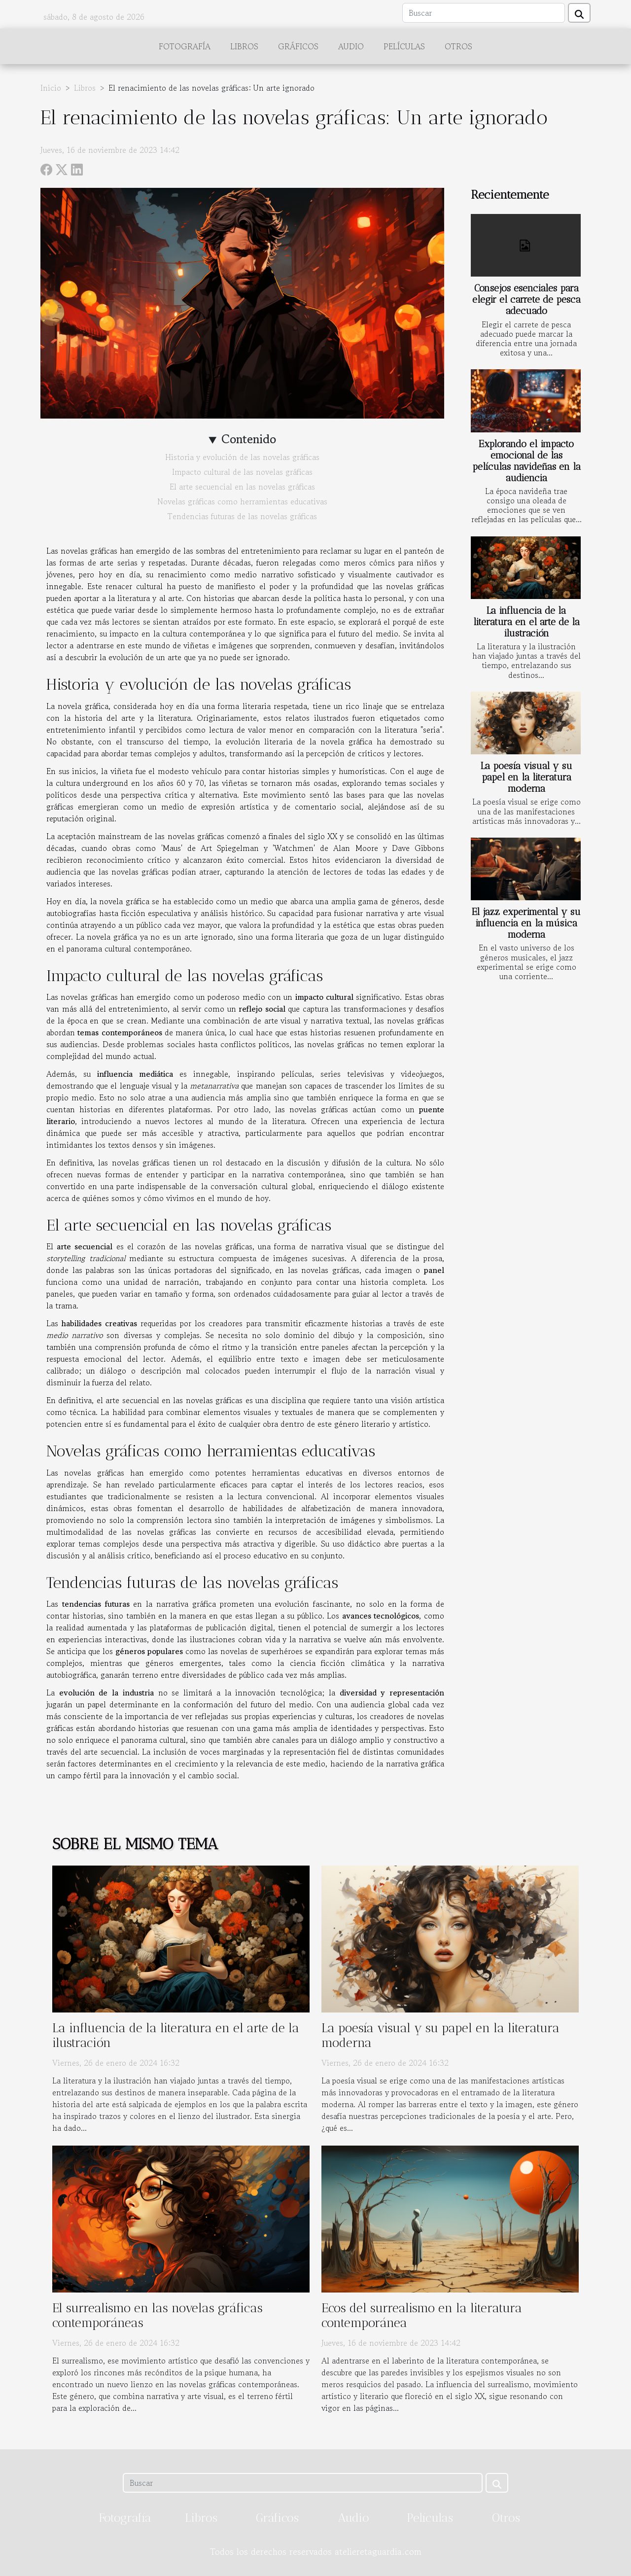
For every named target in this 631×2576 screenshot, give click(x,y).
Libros (244, 46)
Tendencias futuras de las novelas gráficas (242, 516)
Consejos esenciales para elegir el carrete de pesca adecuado (526, 299)
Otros (458, 46)
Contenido (248, 439)
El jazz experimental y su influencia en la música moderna (526, 923)
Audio (351, 46)
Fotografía (184, 46)
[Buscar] (483, 13)
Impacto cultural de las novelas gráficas (242, 472)
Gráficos (298, 46)
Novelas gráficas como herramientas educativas (242, 501)
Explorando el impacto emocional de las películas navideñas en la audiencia (526, 461)
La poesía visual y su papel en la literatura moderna (526, 777)
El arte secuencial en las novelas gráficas (242, 487)
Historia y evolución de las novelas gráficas (242, 457)
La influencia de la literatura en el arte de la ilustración (526, 622)
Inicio (50, 88)
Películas (404, 46)
